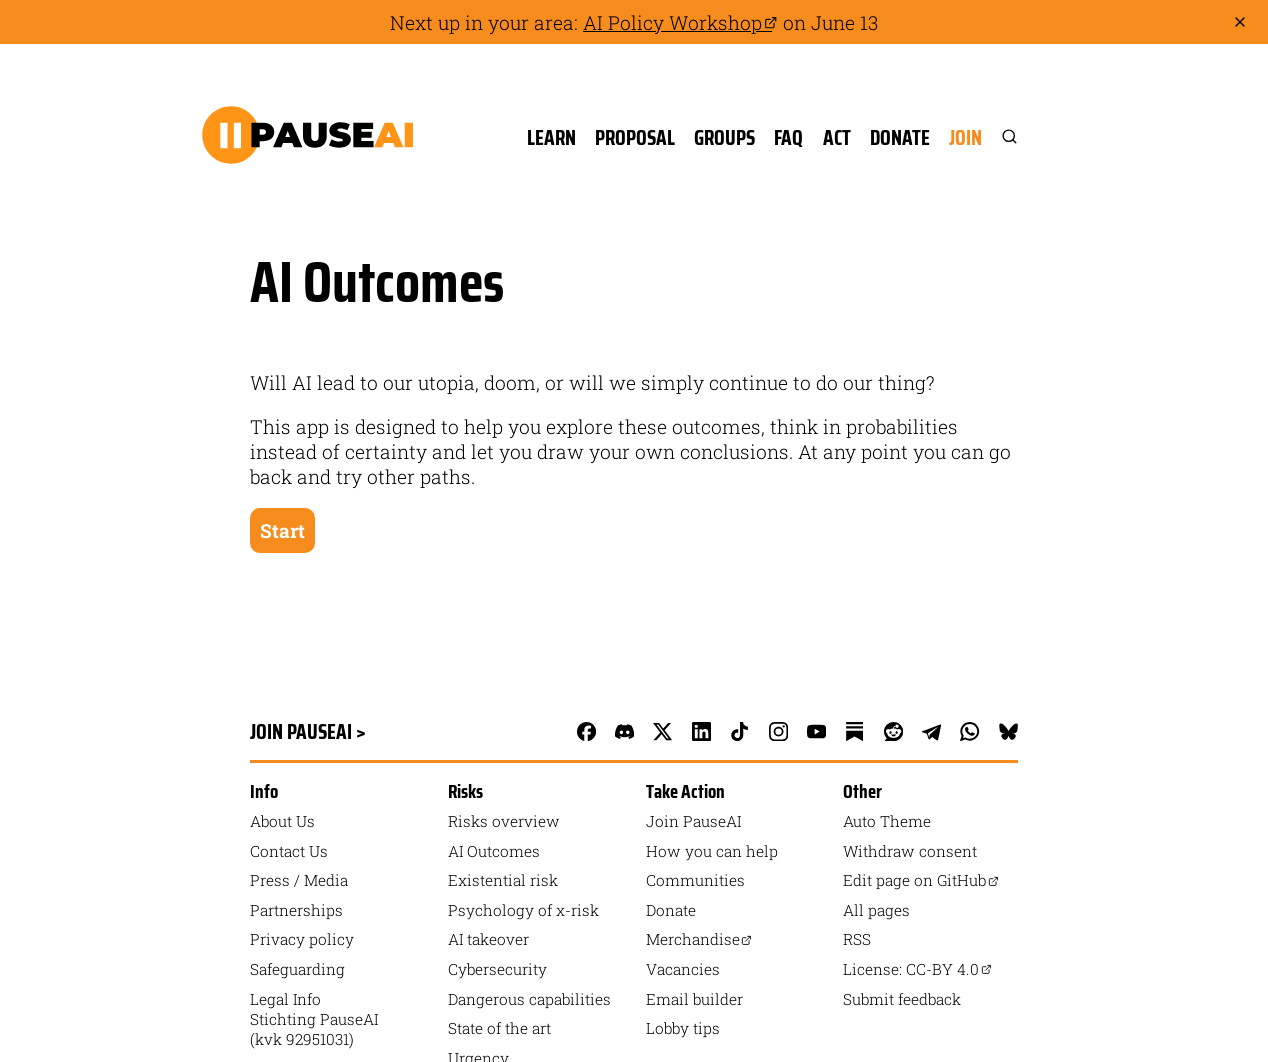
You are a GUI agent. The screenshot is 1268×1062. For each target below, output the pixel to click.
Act (837, 137)
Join (965, 137)
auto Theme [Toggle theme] (887, 821)
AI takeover (488, 939)
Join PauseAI (693, 821)
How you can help (712, 851)
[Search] (1000, 137)
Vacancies (683, 969)
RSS (857, 939)
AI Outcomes (494, 851)
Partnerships (296, 910)
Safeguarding (297, 969)
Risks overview (504, 821)
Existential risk (503, 880)
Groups (724, 137)
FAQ (788, 137)
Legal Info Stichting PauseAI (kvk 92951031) (314, 1019)
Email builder (694, 999)
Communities (695, 880)
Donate (900, 137)
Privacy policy (302, 939)
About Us (282, 821)
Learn (551, 137)
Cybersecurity (497, 969)
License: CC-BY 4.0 (917, 969)
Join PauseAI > (308, 731)
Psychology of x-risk (523, 910)
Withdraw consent (910, 851)
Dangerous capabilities (529, 999)
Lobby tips (683, 1028)
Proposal (635, 137)
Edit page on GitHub (921, 880)
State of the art (499, 1028)
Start (282, 530)
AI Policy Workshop (680, 22)
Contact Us (289, 851)
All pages (876, 910)
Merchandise (699, 939)
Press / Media (299, 880)
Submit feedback (902, 999)
